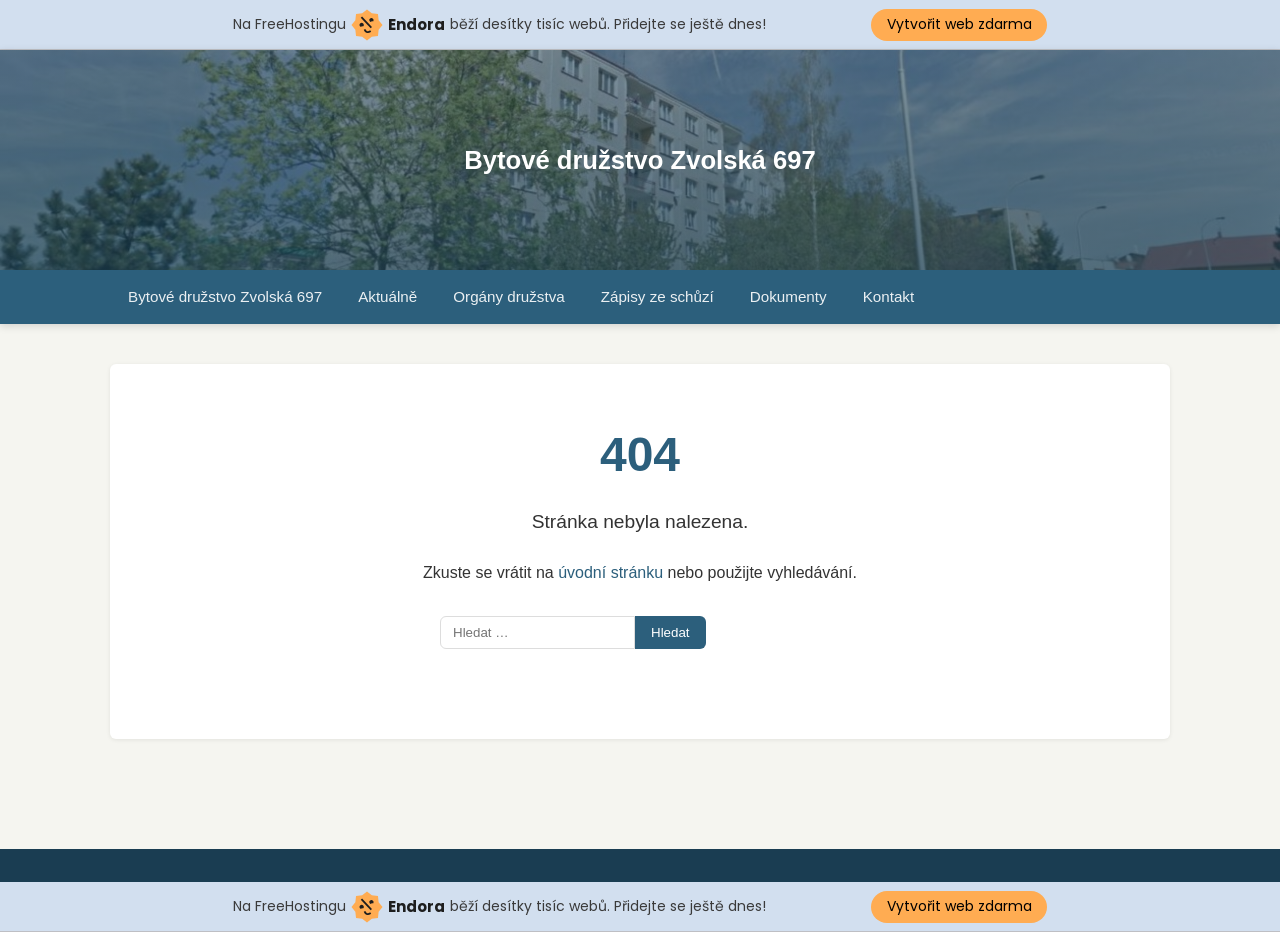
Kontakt (889, 296)
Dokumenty (788, 296)
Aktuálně (387, 296)
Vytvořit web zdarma (959, 24)
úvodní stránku (610, 572)
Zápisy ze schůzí (657, 296)
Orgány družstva (508, 296)
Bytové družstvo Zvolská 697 (639, 160)
